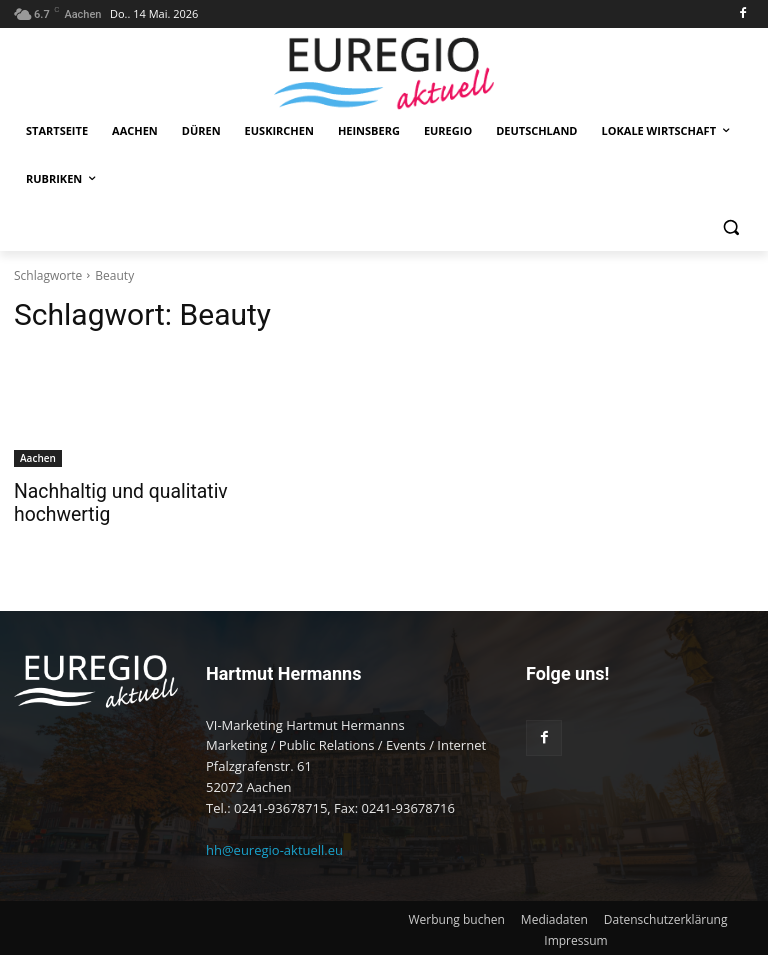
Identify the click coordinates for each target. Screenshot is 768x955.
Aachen (38, 458)
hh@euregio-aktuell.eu (274, 847)
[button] (730, 227)
